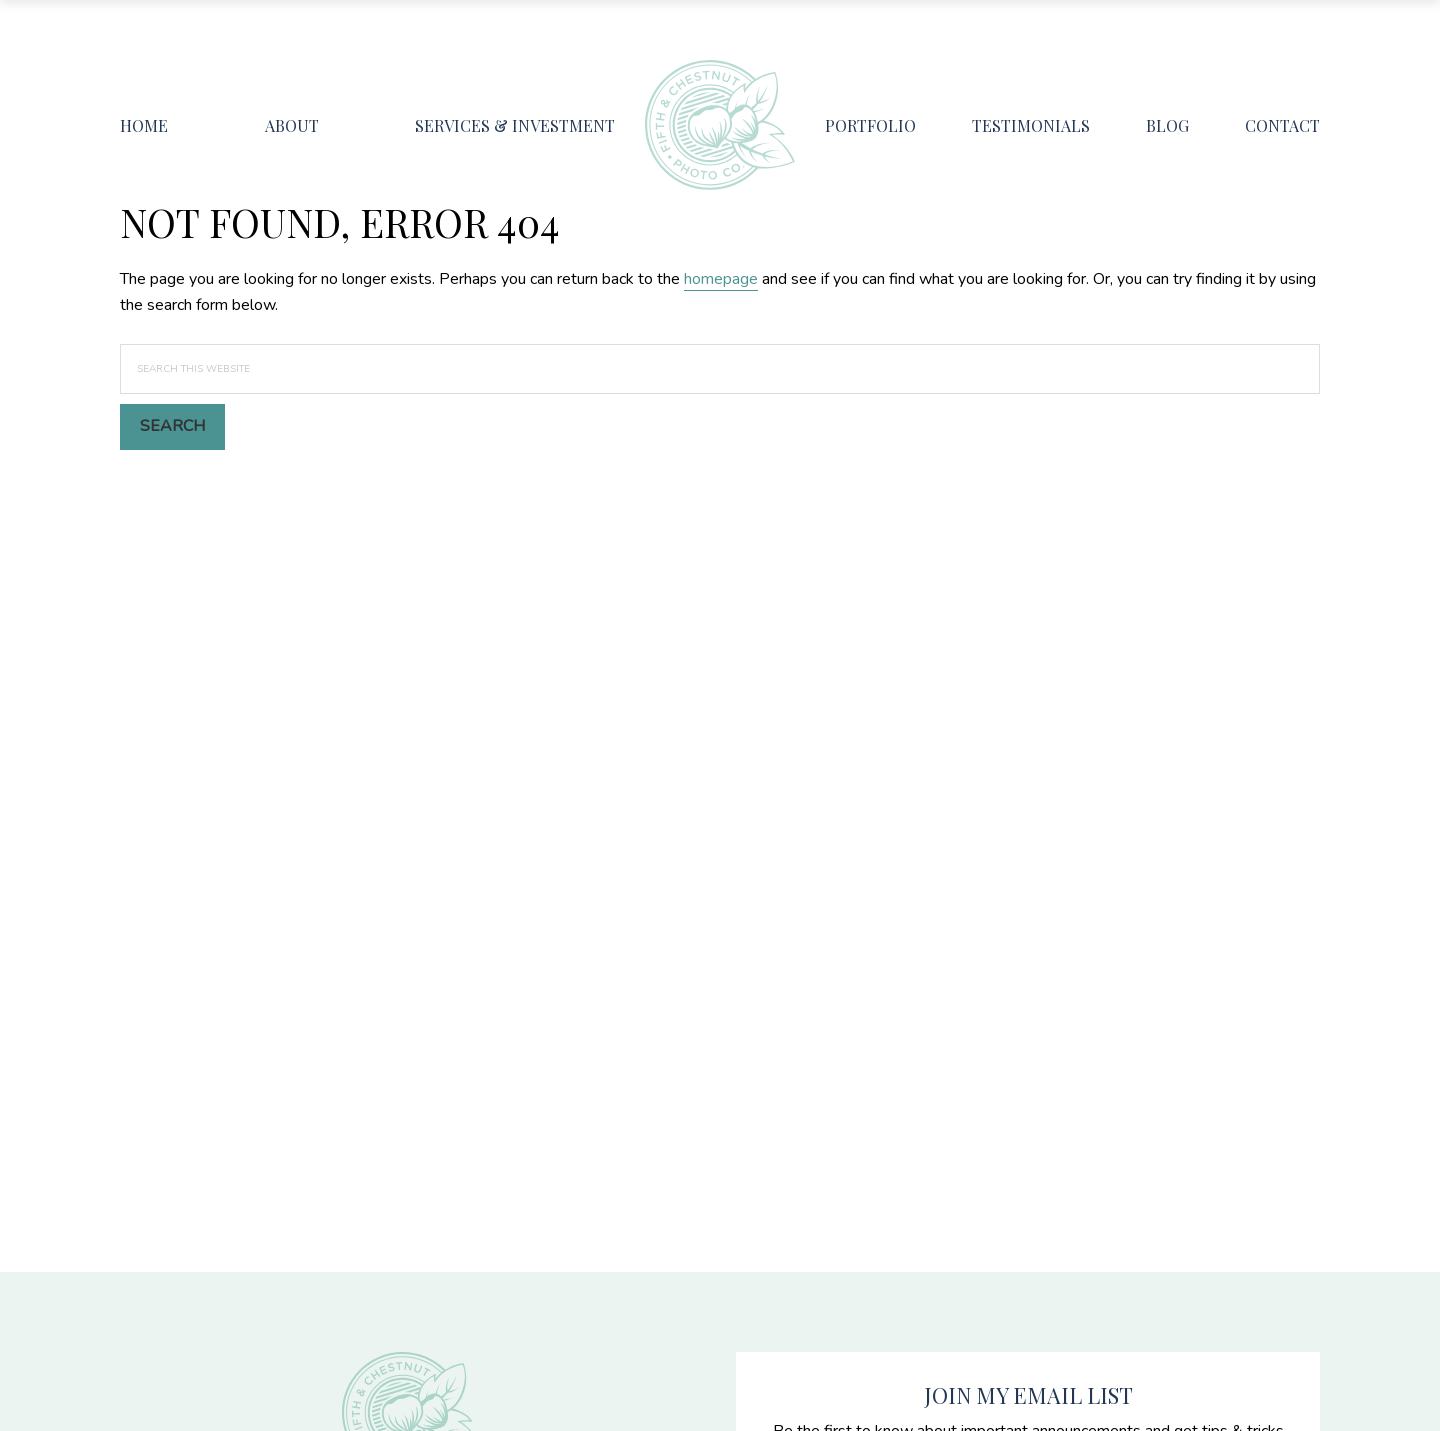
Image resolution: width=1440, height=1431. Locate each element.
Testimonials (1031, 125)
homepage (721, 279)
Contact (1282, 125)
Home (144, 125)
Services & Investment (515, 125)
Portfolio (870, 125)
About (292, 125)
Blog (1167, 125)
